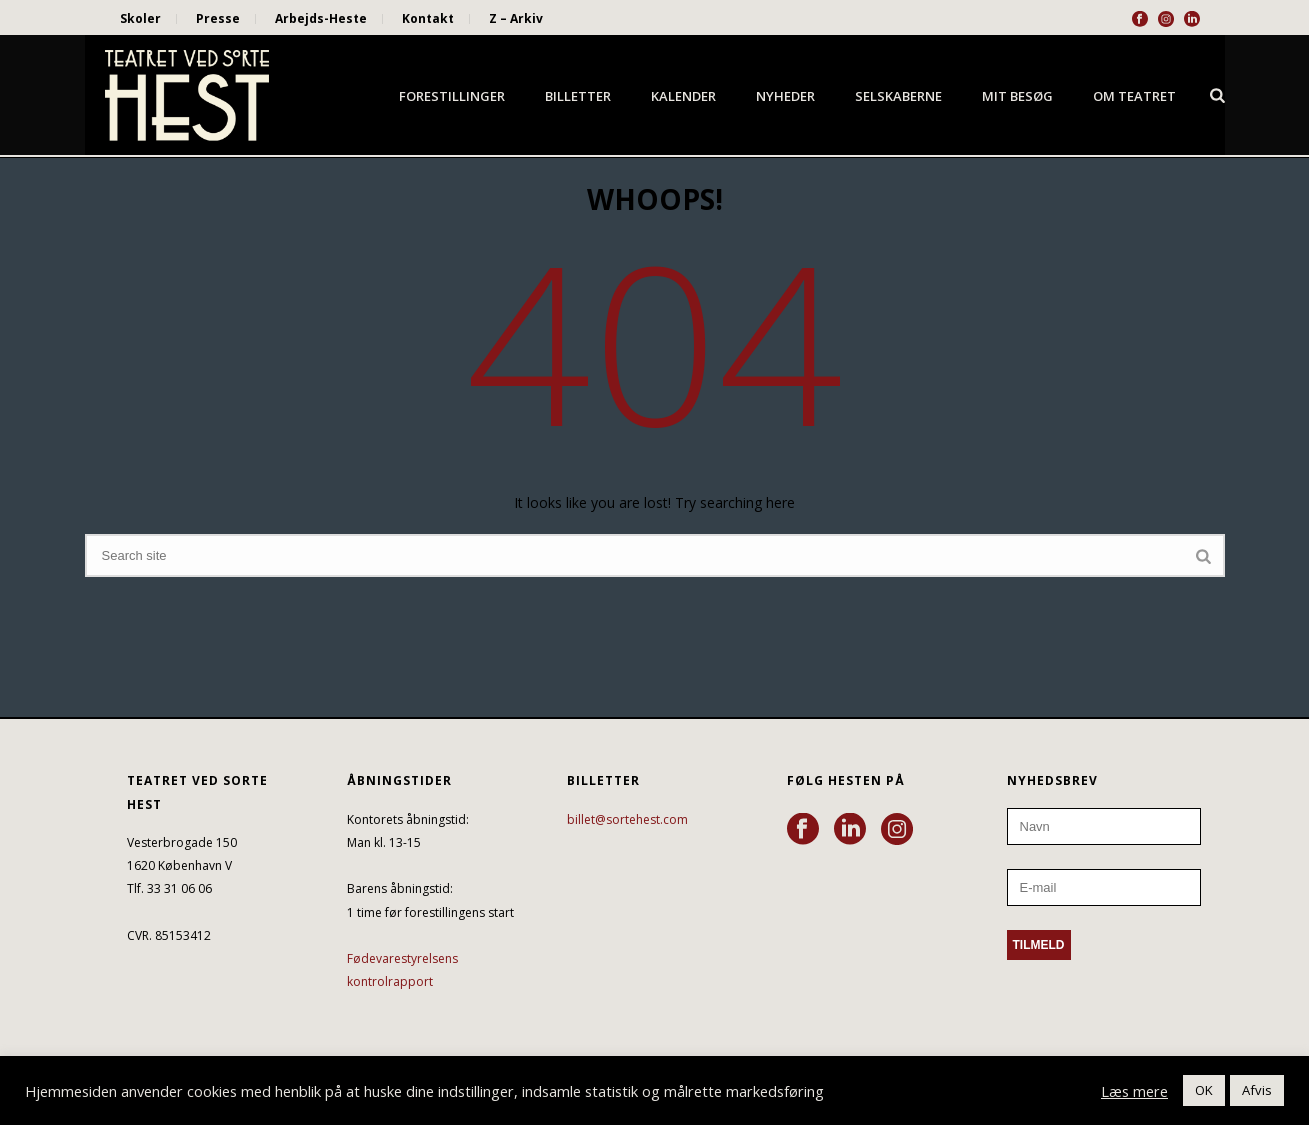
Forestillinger (452, 96)
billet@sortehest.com (627, 819)
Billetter (578, 96)
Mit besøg (1017, 96)
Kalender (683, 96)
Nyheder (785, 96)
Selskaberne (898, 96)
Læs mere (1134, 1091)
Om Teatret (1134, 96)
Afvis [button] (1257, 1090)
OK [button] (1204, 1090)
